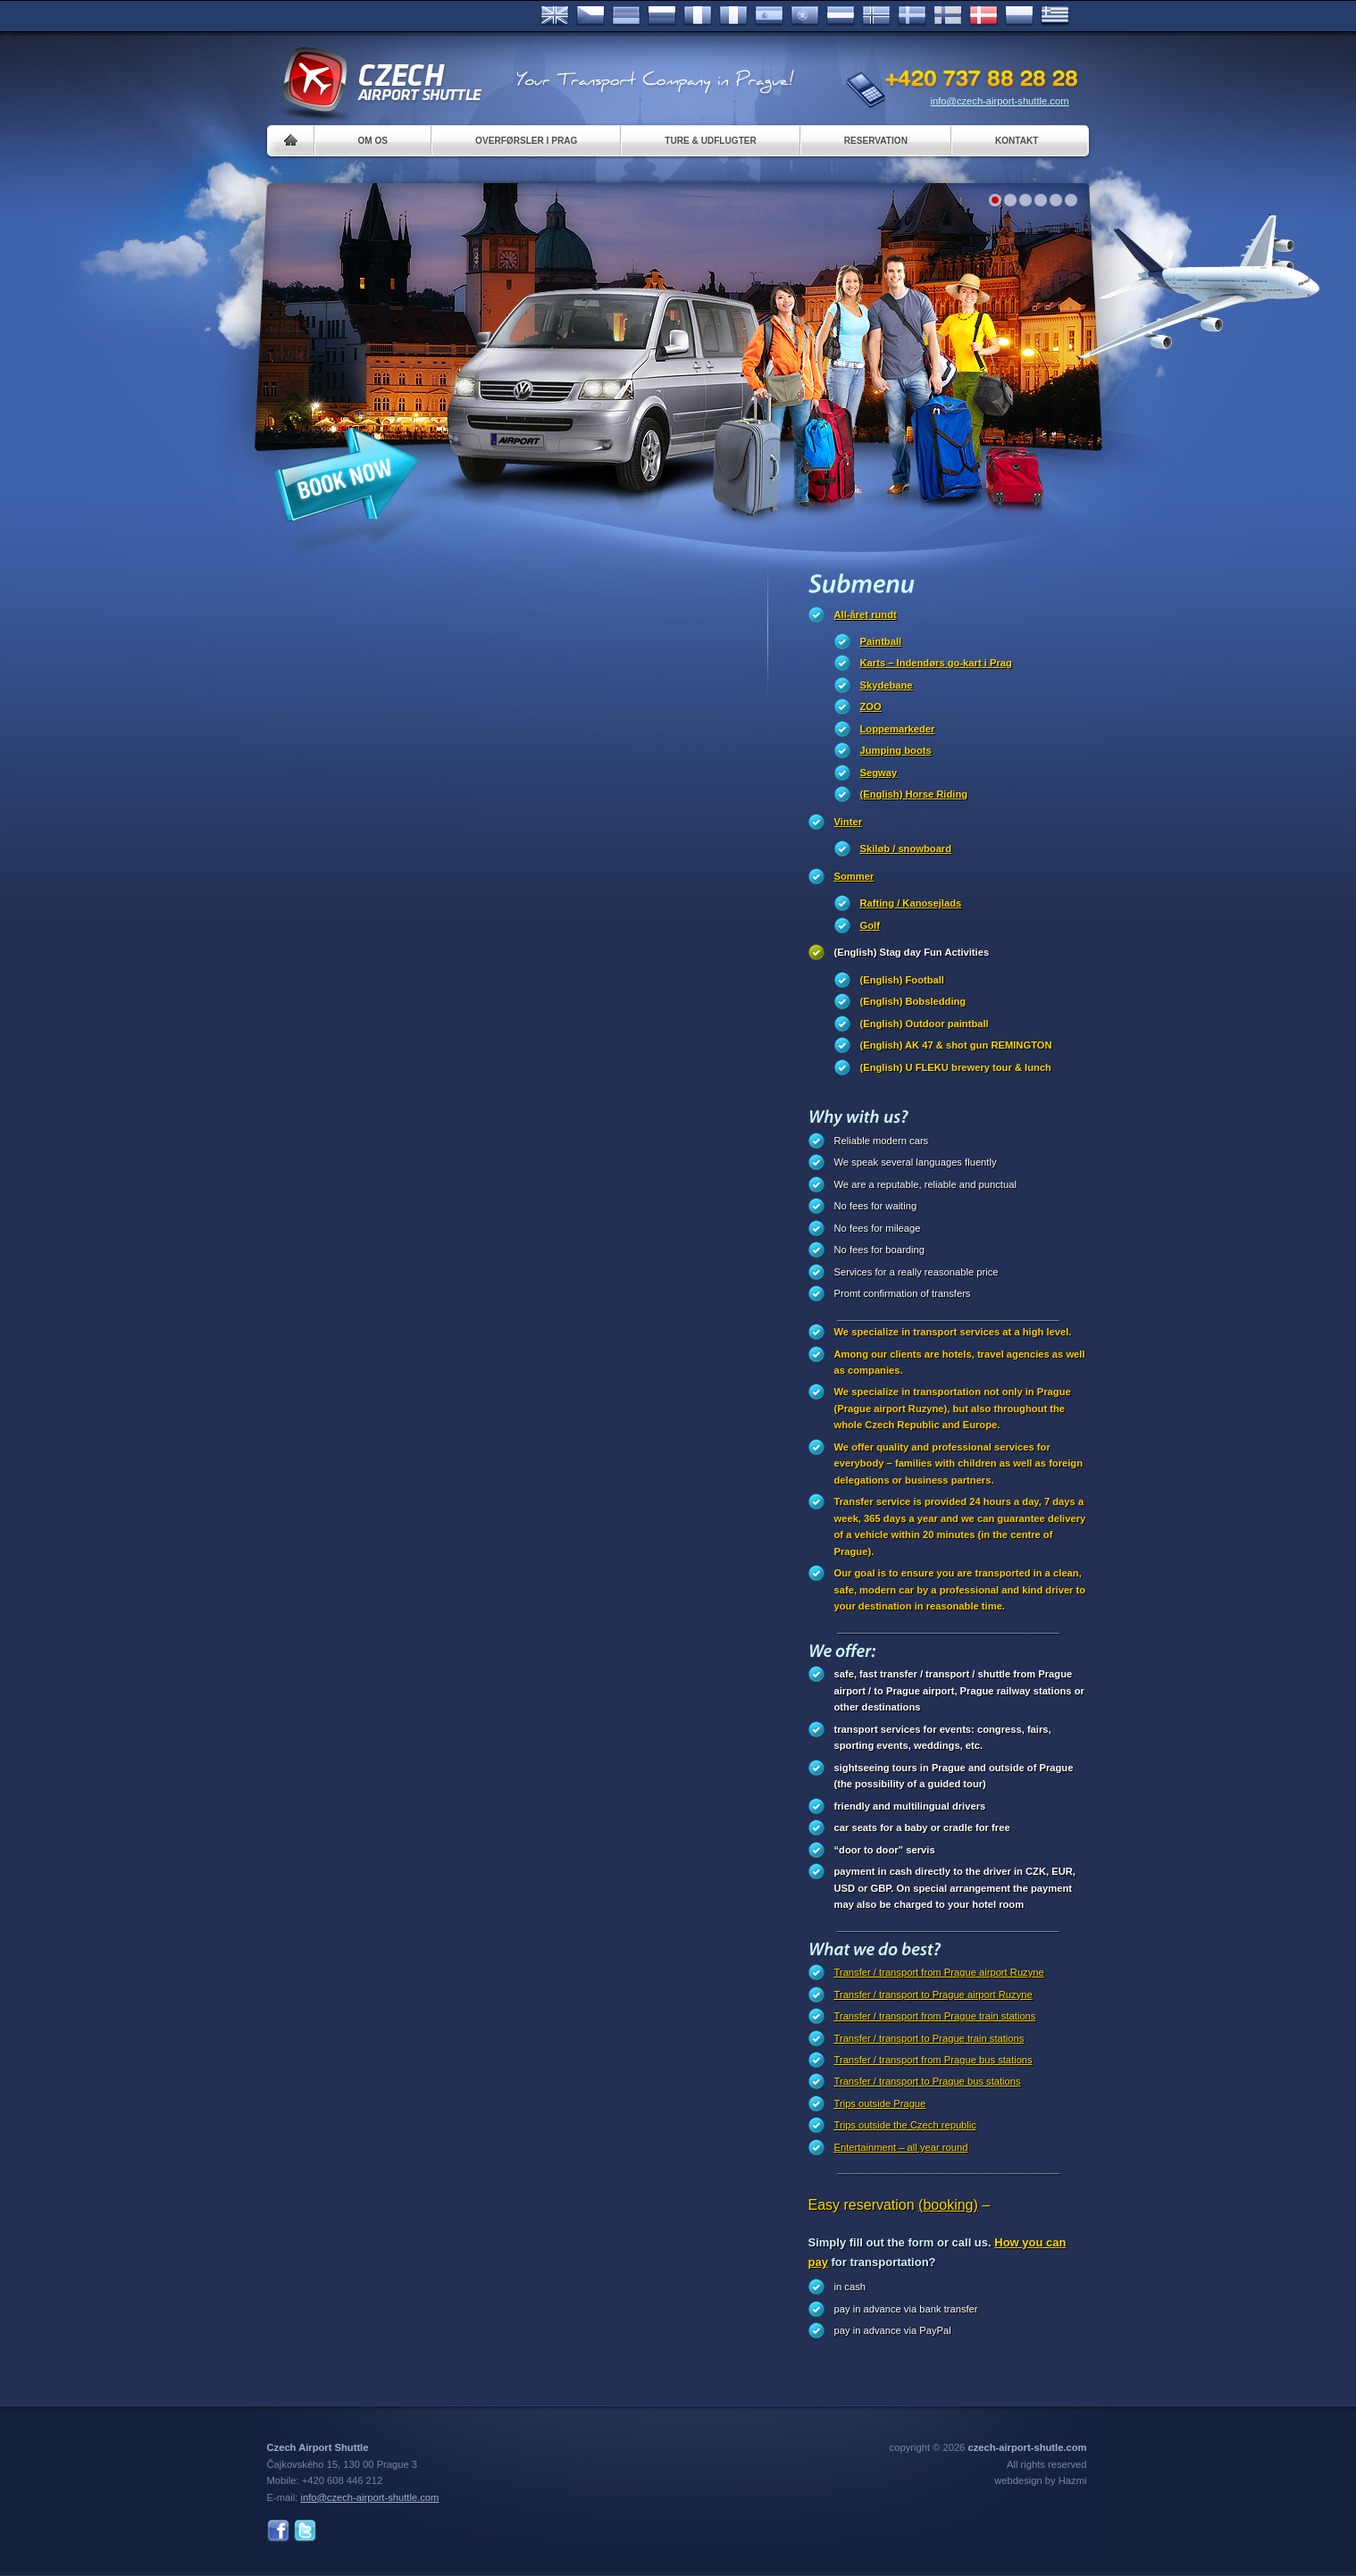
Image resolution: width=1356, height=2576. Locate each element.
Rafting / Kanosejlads (911, 903)
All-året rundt (865, 614)
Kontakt (1017, 141)
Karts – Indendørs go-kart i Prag (936, 662)
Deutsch (626, 16)
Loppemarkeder (897, 728)
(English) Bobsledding (913, 1001)
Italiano (733, 16)
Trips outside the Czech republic (905, 2125)
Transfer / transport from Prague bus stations (933, 2059)
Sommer (854, 876)
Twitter (305, 2531)
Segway (879, 772)
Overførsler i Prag (526, 141)
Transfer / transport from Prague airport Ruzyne (939, 1972)
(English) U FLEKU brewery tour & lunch (955, 1067)
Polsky (1019, 16)
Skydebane (886, 685)
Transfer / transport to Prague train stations (929, 2038)
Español (769, 16)
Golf (870, 925)
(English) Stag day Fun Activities (912, 952)
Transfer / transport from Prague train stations (935, 2016)
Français (697, 16)
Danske (983, 16)
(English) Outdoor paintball (924, 1023)
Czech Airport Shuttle (381, 80)
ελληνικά (1055, 16)
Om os (373, 141)
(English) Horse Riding (914, 794)
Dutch (840, 16)
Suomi (947, 16)
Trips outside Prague (880, 2103)
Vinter (848, 821)
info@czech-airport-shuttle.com (1000, 101)
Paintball (881, 641)
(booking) (948, 2204)
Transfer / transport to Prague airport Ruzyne (933, 1994)
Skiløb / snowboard (906, 848)
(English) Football (902, 979)
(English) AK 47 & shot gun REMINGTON (956, 1045)
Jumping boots (896, 750)
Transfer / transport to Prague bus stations (927, 2081)
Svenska (912, 16)
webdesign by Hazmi (1040, 2480)
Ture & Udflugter (710, 141)
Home (291, 140)
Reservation (876, 141)
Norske (876, 16)
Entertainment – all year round (901, 2147)
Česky (590, 16)
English (554, 16)
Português (805, 16)
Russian (662, 16)
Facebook (278, 2531)
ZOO (871, 706)
